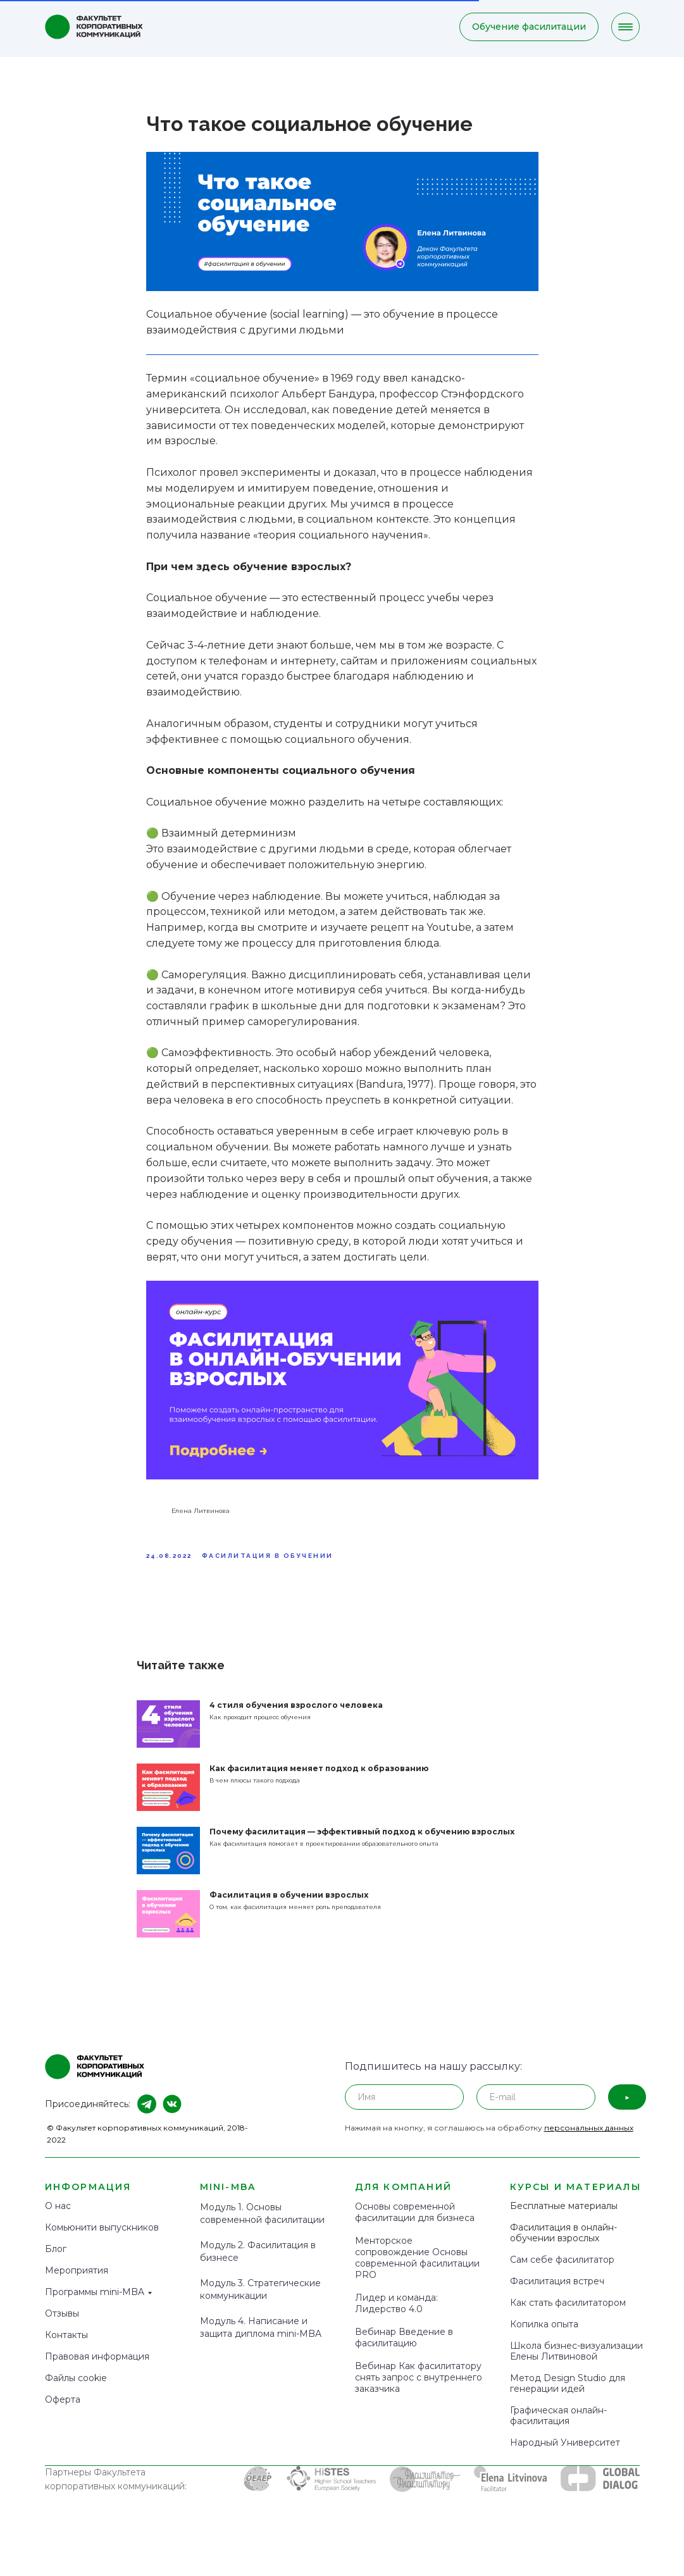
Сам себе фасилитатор (562, 2271)
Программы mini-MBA (94, 2304)
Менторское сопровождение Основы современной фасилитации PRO (417, 2270)
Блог (55, 2261)
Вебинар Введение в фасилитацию (404, 2349)
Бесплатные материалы (564, 2218)
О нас (58, 2218)
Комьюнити (71, 2239)
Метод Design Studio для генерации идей (567, 2395)
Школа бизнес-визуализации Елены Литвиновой (576, 2363)
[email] (535, 2109)
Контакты (66, 2347)
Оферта (62, 2411)
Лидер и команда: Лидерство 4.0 (396, 2315)
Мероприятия (76, 2282)
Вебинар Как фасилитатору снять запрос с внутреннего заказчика (418, 2389)
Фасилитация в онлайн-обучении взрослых (563, 2245)
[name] (404, 2109)
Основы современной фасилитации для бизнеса (415, 2224)
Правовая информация (97, 2368)
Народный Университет (565, 2454)
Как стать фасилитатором (568, 2314)
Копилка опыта (544, 2336)
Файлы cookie (76, 2390)
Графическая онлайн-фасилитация (558, 2428)
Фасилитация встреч (557, 2293)
